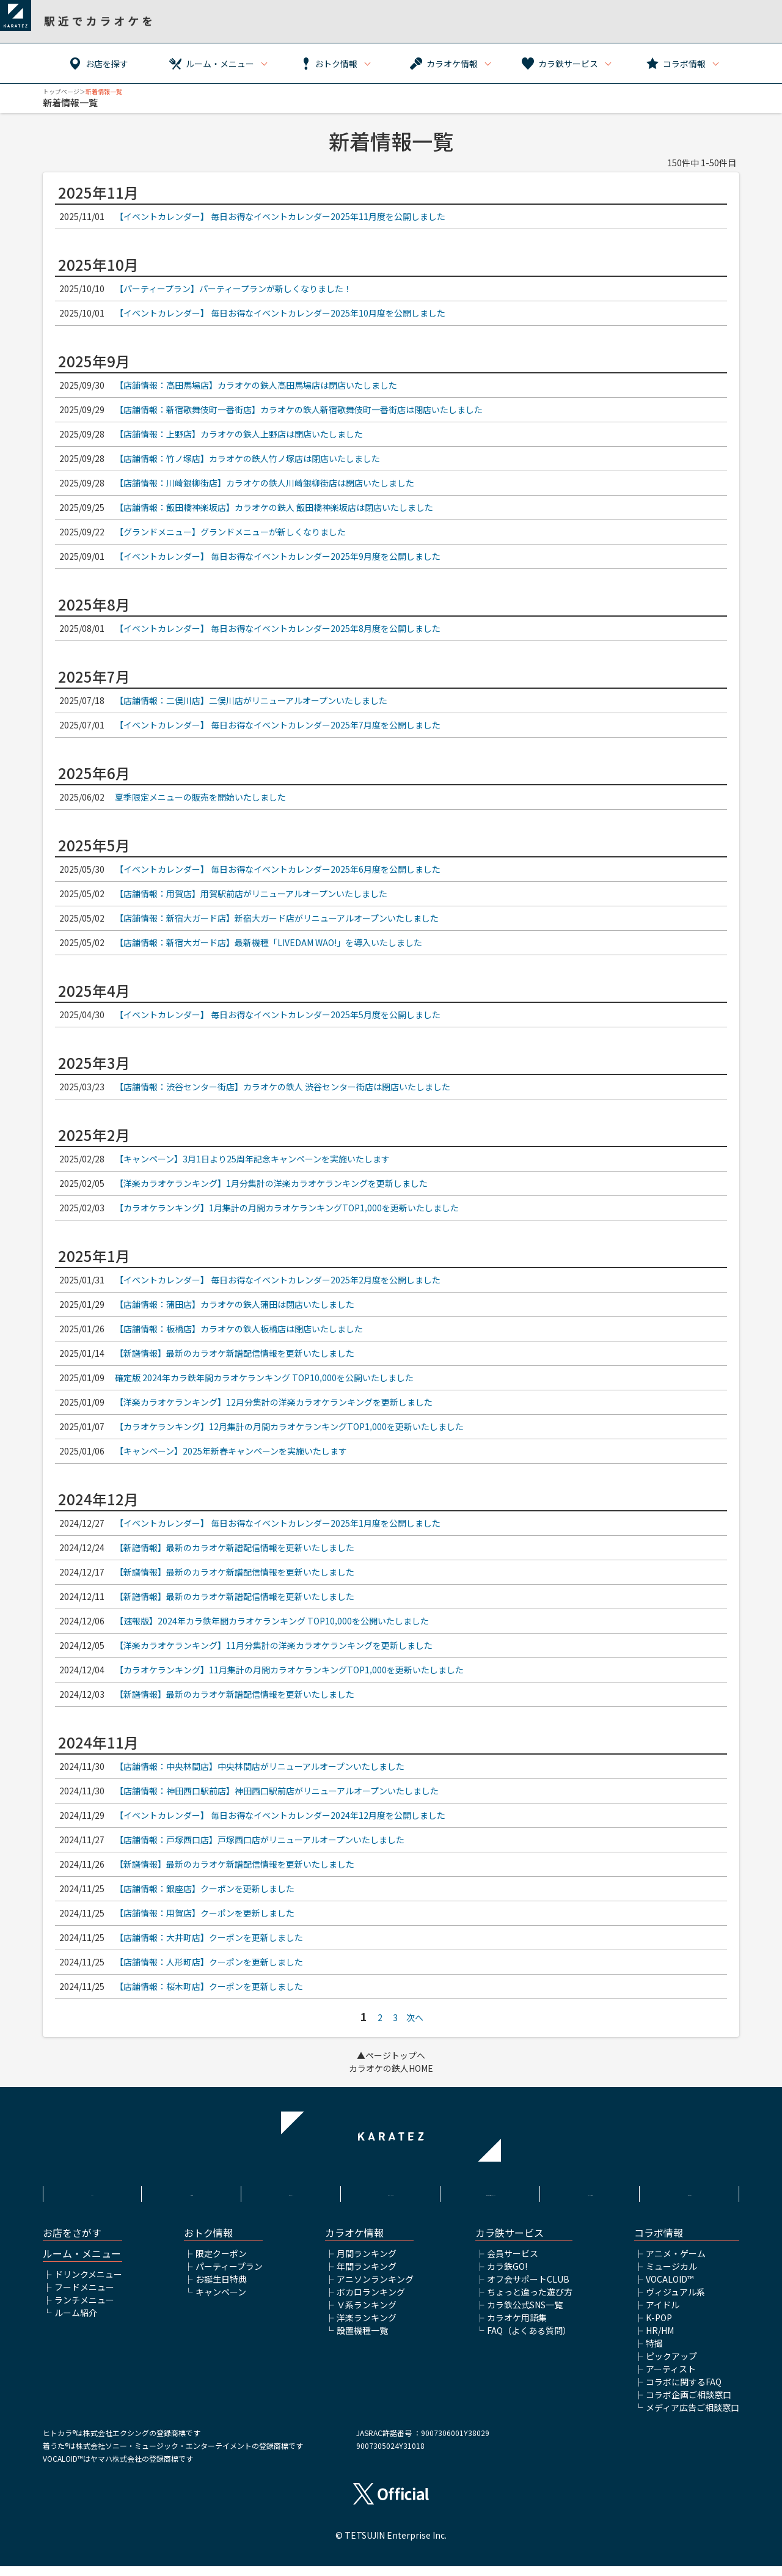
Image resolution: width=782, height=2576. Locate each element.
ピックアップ (671, 2366)
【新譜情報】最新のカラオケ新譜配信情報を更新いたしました (234, 1353)
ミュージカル (671, 2276)
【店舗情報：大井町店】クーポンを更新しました (209, 1937)
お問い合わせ (689, 2192)
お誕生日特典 (221, 2289)
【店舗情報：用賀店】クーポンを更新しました (204, 1913)
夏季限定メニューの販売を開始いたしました (200, 797)
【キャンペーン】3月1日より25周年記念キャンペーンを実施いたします (252, 1159)
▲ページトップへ (391, 2055)
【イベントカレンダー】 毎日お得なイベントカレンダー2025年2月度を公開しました (277, 1280)
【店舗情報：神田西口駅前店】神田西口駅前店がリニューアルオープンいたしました (277, 1791)
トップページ (61, 91)
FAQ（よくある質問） (529, 2340)
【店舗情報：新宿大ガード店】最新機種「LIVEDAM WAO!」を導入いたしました (268, 942)
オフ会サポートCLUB (528, 2289)
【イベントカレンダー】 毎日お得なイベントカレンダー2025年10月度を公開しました (280, 313)
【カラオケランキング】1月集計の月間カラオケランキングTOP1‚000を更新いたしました (287, 1208)
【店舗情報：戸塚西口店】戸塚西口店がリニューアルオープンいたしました (259, 1839)
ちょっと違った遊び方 (529, 2301)
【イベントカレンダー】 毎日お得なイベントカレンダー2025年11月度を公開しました (280, 216)
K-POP (659, 2327)
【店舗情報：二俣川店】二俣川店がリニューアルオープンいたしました (251, 700)
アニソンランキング (375, 2289)
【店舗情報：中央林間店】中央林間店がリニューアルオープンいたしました (259, 1766)
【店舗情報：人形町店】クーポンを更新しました (209, 1962)
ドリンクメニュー (88, 2284)
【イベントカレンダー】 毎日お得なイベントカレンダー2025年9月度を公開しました (277, 556)
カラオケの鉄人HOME (391, 2068)
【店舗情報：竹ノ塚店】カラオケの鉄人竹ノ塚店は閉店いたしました (247, 458)
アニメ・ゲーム (676, 2263)
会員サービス (512, 2263)
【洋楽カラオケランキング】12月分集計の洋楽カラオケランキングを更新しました (274, 1402)
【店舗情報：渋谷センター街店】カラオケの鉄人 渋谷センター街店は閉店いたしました (282, 1087)
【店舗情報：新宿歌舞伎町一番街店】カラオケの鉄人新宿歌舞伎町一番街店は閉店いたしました (299, 409)
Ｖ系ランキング (366, 2314)
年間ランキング (366, 2276)
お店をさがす (72, 2242)
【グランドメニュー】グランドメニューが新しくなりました (230, 532)
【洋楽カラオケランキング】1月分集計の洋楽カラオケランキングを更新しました (271, 1183)
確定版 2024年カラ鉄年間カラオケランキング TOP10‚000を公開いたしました (264, 1377)
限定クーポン (221, 2263)
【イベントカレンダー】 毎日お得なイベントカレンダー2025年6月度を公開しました (277, 869)
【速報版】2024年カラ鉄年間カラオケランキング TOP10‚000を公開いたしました (272, 1621)
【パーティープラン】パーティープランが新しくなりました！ (233, 288)
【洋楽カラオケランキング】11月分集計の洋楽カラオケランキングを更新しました (274, 1645)
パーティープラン (229, 2276)
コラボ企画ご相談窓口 (688, 2404)
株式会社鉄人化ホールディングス (491, 2198)
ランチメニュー (84, 2309)
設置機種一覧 (362, 2340)
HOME (92, 2192)
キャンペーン (221, 2301)
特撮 (654, 2353)
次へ (414, 2017)
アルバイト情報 (590, 2192)
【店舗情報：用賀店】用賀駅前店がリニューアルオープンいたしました (251, 893)
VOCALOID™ (669, 2289)
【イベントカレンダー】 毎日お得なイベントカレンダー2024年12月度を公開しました (280, 1815)
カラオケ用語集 (517, 2327)
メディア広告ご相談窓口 (692, 2417)
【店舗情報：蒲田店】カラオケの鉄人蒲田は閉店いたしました (234, 1304)
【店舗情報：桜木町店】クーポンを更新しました (209, 1986)
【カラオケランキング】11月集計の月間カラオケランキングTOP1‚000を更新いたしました (289, 1670)
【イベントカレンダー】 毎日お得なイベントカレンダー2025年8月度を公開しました (277, 628)
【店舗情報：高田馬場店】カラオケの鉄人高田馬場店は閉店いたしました (256, 385)
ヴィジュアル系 (675, 2301)
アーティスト (671, 2378)
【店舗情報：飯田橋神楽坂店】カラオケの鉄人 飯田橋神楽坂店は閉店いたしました (274, 507)
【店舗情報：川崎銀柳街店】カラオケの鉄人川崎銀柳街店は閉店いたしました (264, 483)
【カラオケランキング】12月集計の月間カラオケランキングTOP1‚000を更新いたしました (289, 1426)
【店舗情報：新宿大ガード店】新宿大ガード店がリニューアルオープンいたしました (277, 918)
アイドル (662, 2314)
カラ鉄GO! (507, 2276)
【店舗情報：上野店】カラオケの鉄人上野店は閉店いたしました (239, 434)
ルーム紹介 (75, 2322)
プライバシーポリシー (391, 2192)
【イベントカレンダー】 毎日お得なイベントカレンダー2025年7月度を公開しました (277, 725)
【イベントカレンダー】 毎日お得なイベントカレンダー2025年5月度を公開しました (277, 1014)
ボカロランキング (371, 2301)
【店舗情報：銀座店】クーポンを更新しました (204, 1888)
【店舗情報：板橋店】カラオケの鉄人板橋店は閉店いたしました (239, 1329)
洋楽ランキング (366, 2327)
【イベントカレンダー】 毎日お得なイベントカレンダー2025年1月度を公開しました (277, 1523)
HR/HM (660, 2340)
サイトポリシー (291, 2192)
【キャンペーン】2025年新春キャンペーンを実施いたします (231, 1451)
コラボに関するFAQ (684, 2391)
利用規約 (192, 2192)
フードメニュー (84, 2297)
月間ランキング (366, 2263)
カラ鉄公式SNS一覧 (525, 2314)
